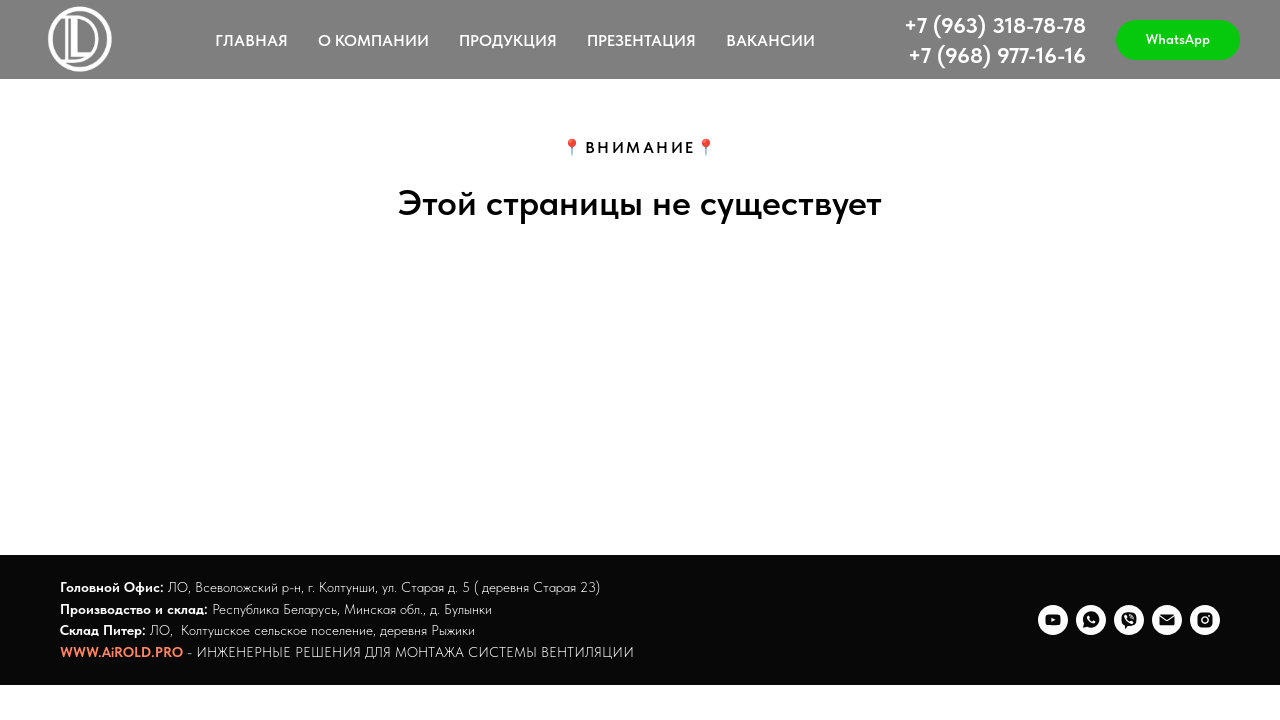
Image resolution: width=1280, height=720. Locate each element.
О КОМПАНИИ (373, 40)
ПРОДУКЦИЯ (508, 40)
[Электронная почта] (1167, 620)
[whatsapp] (1091, 620)
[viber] (1129, 620)
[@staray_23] (1205, 620)
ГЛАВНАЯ (251, 40)
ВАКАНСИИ (770, 40)
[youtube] (1053, 620)
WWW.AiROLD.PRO (121, 652)
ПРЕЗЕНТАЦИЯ (641, 40)
